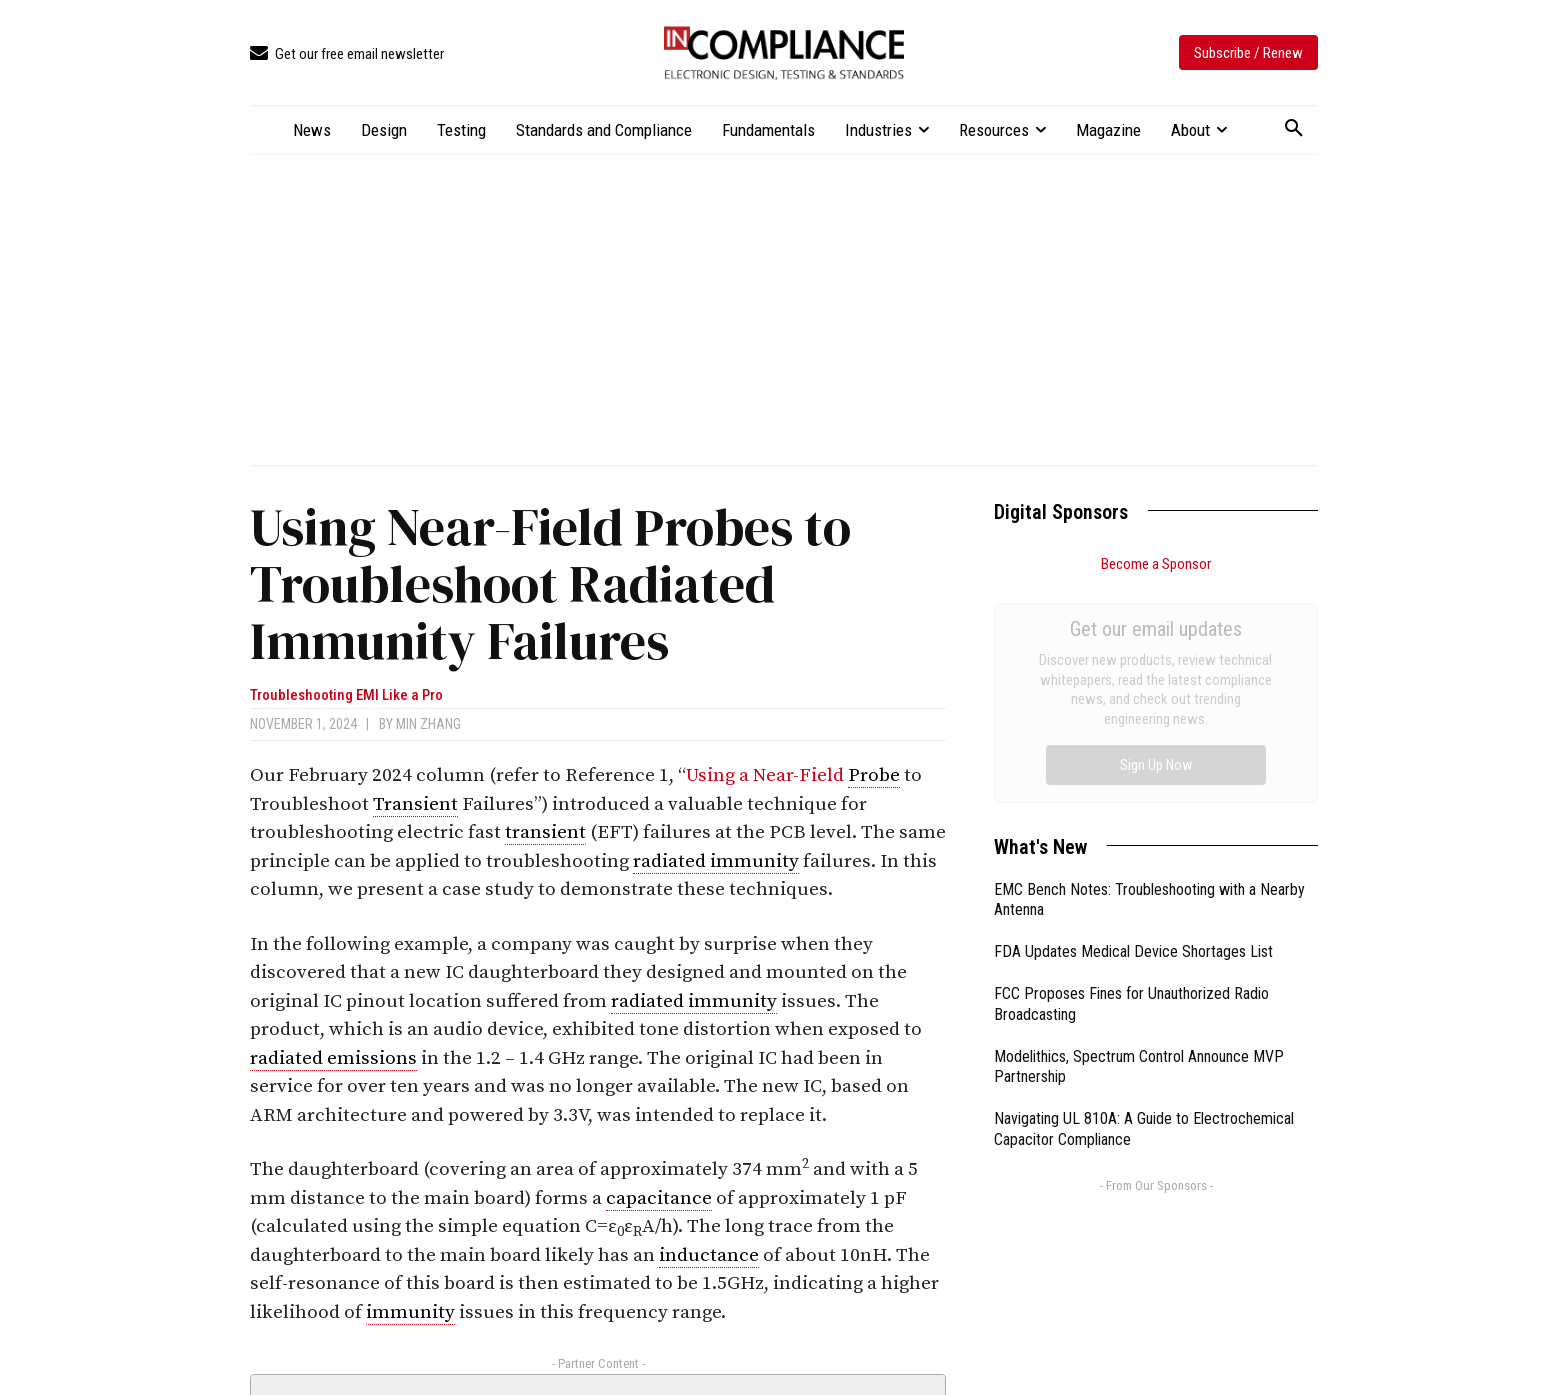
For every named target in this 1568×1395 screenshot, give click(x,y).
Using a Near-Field (767, 775)
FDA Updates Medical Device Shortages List (1133, 726)
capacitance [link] (659, 1198)
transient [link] (545, 832)
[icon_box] (347, 54)
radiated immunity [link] (716, 861)
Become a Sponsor (1156, 564)
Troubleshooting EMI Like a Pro (346, 695)
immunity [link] (410, 1312)
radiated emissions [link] (333, 1058)
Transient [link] (415, 804)
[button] (1294, 129)
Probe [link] (874, 775)
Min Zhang (428, 724)
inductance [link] (709, 1255)
